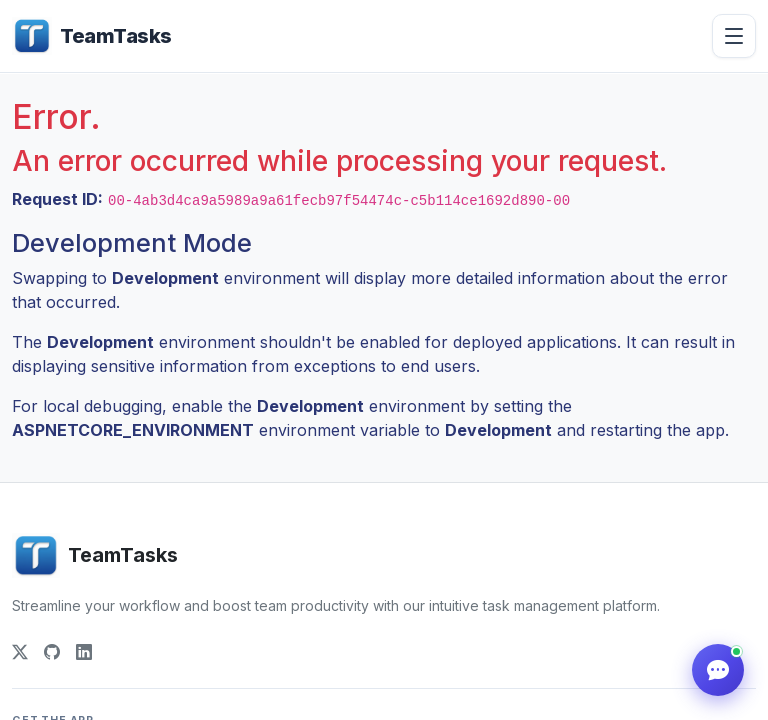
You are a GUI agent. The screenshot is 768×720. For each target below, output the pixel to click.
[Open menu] (734, 36)
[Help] (718, 670)
